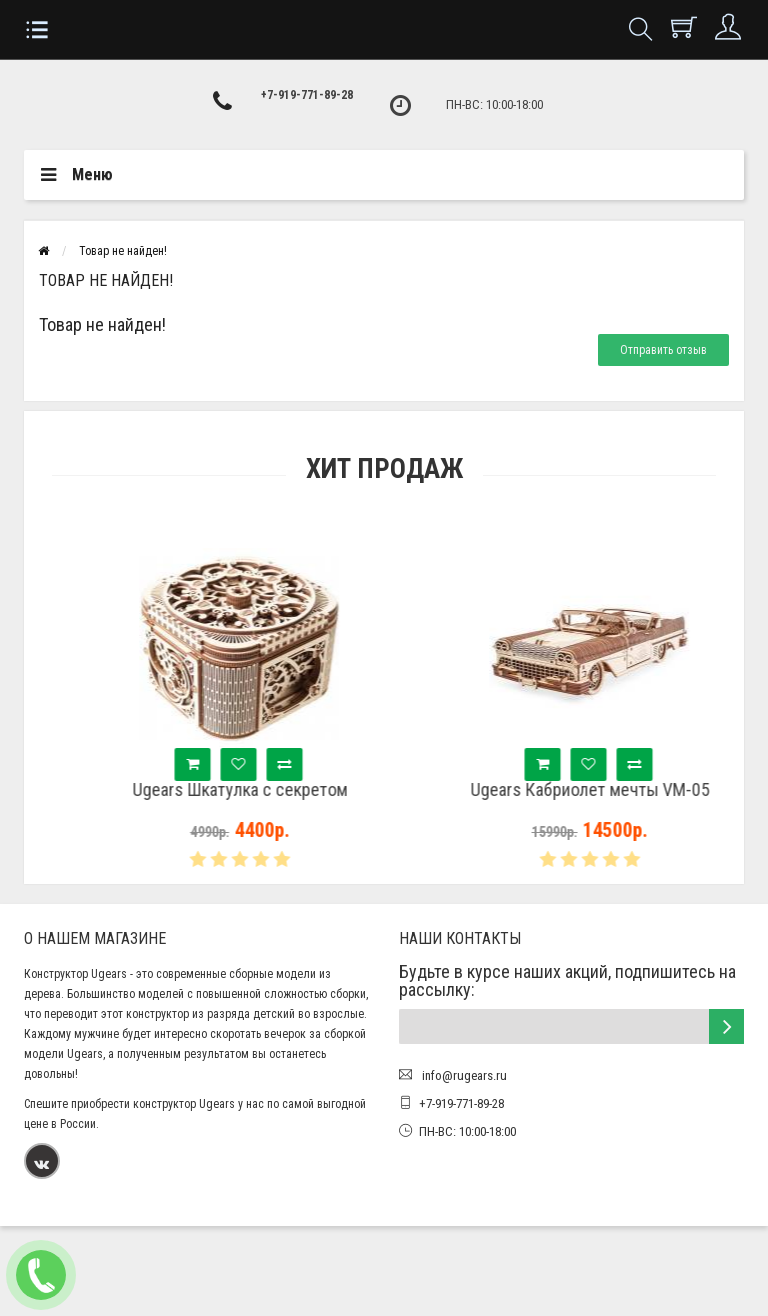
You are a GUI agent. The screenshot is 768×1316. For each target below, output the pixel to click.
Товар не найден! (123, 251)
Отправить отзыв (663, 350)
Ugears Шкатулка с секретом (274, 790)
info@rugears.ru (463, 1075)
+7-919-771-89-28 (307, 95)
